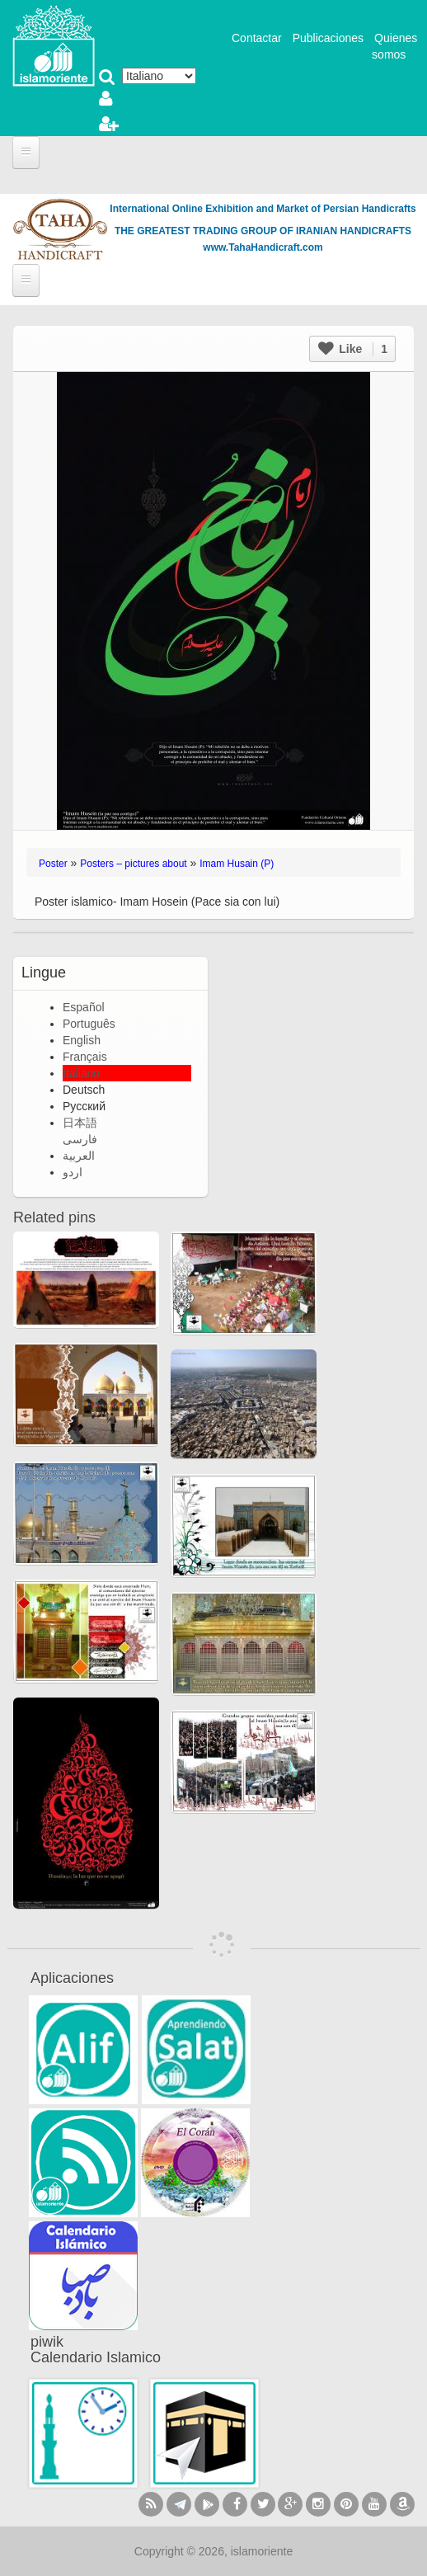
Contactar (257, 38)
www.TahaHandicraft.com (262, 247)
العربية (79, 1155)
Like (352, 349)
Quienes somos (394, 46)
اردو (72, 1172)
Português (89, 1023)
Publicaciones (328, 38)
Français (85, 1056)
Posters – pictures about (133, 863)
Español (84, 1007)
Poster (53, 863)
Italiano (81, 1073)
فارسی (80, 1139)
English (82, 1040)
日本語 (80, 1122)
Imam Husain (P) (236, 863)
